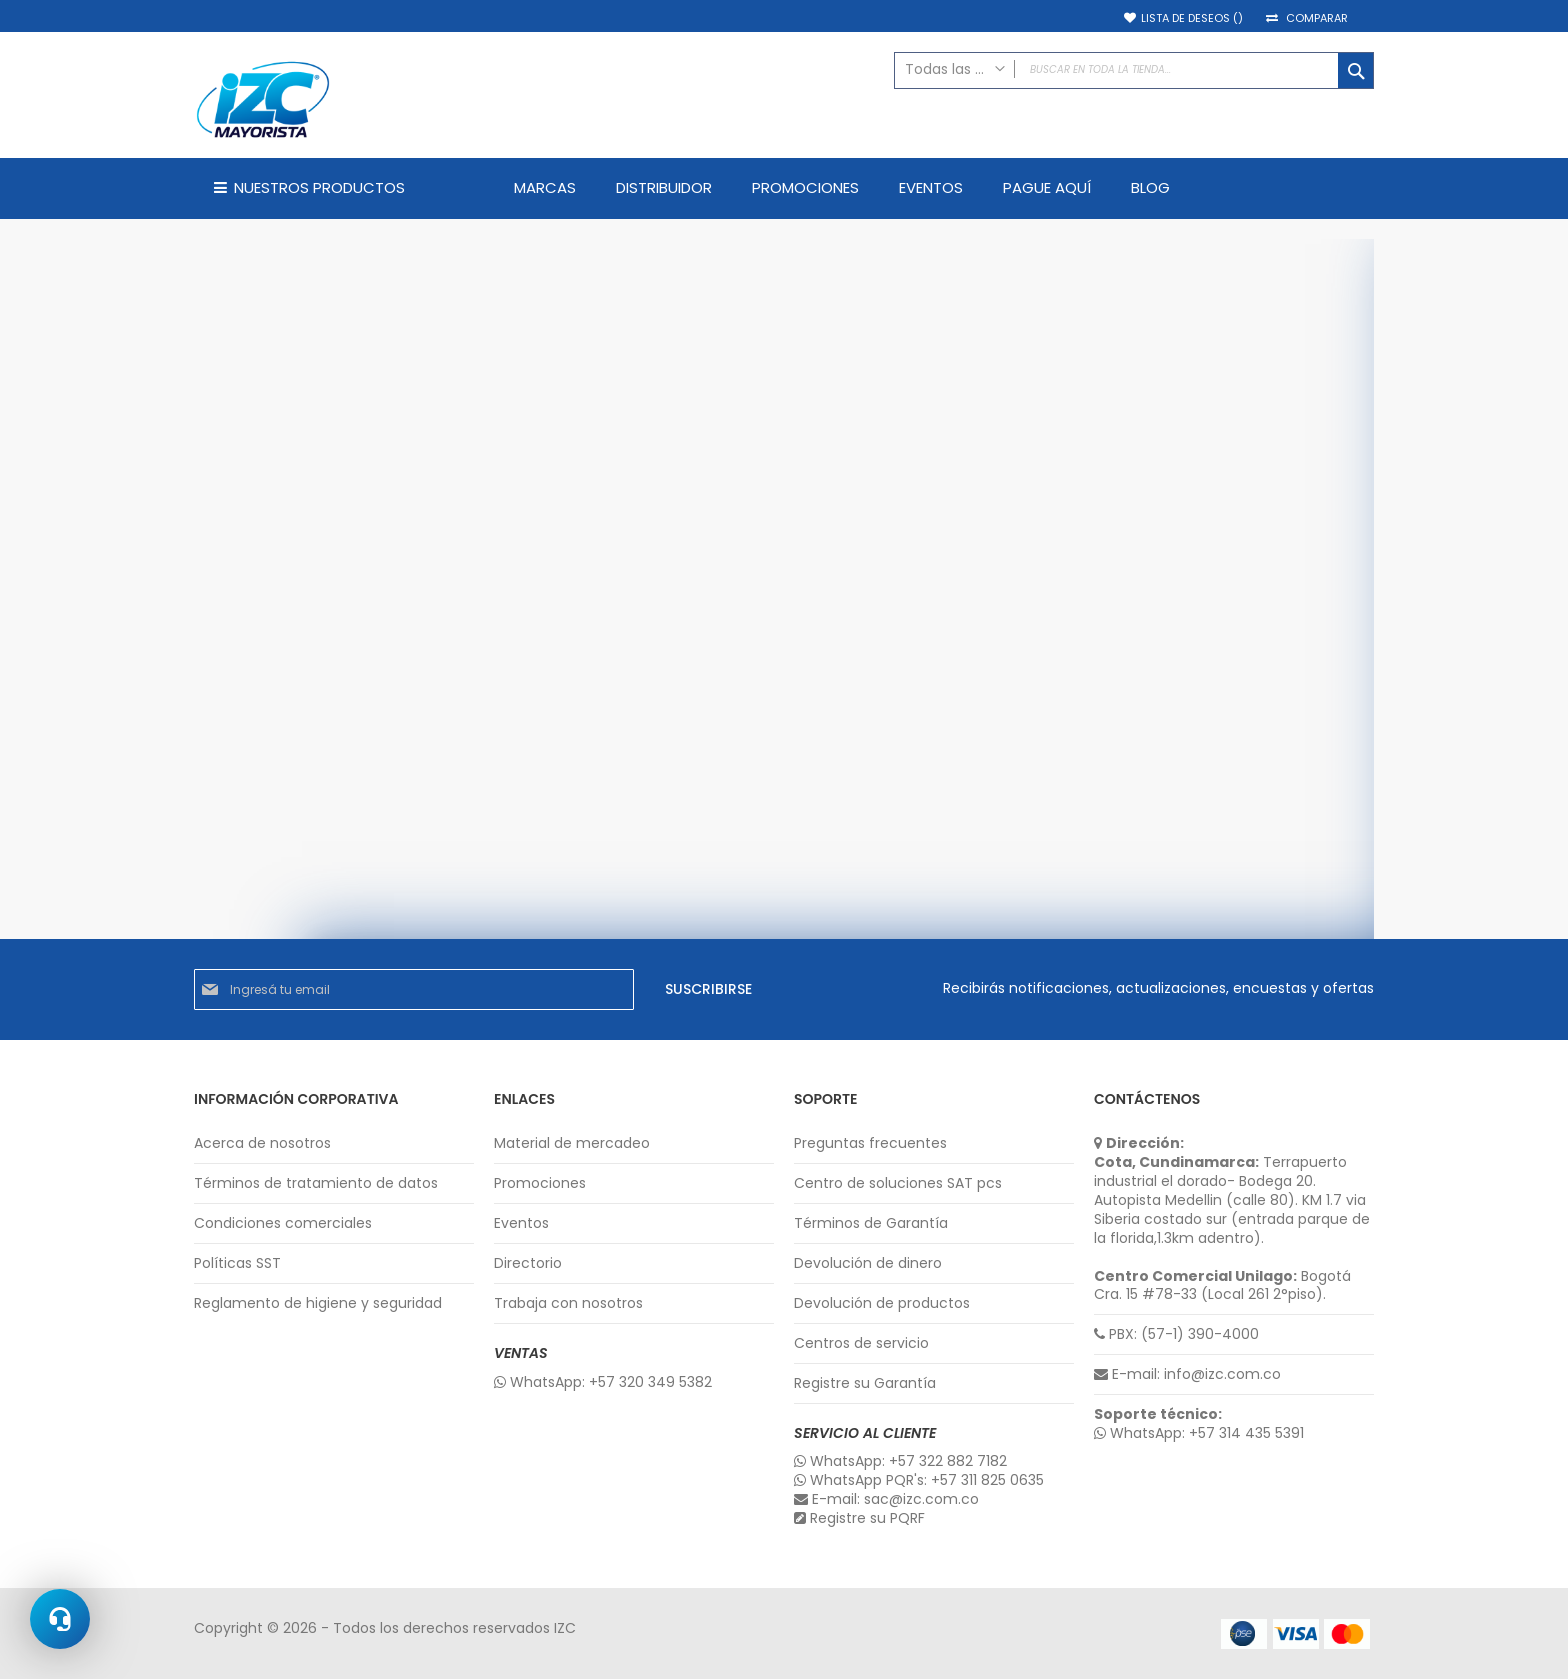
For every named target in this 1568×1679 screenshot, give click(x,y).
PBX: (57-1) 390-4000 (1176, 1334)
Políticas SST (237, 1263)
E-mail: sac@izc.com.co (886, 1499)
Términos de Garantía (871, 1223)
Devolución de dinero (868, 1263)
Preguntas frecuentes (870, 1143)
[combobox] (1134, 70)
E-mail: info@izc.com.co (1187, 1374)
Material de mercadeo (572, 1143)
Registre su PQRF (859, 1518)
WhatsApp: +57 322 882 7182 (900, 1461)
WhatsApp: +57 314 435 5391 (1199, 1433)
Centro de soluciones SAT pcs (898, 1183)
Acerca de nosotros (262, 1143)
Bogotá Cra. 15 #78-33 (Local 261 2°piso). (1222, 1286)
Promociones (540, 1183)
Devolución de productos (882, 1303)
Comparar (1317, 18)
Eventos (521, 1223)
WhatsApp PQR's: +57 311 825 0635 (919, 1480)
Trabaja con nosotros (568, 1303)
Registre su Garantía (865, 1383)
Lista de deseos (1192, 18)
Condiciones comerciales (283, 1223)
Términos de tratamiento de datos (316, 1183)
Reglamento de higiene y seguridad (318, 1303)
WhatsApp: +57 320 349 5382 (603, 1382)
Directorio (528, 1263)
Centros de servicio (861, 1343)
